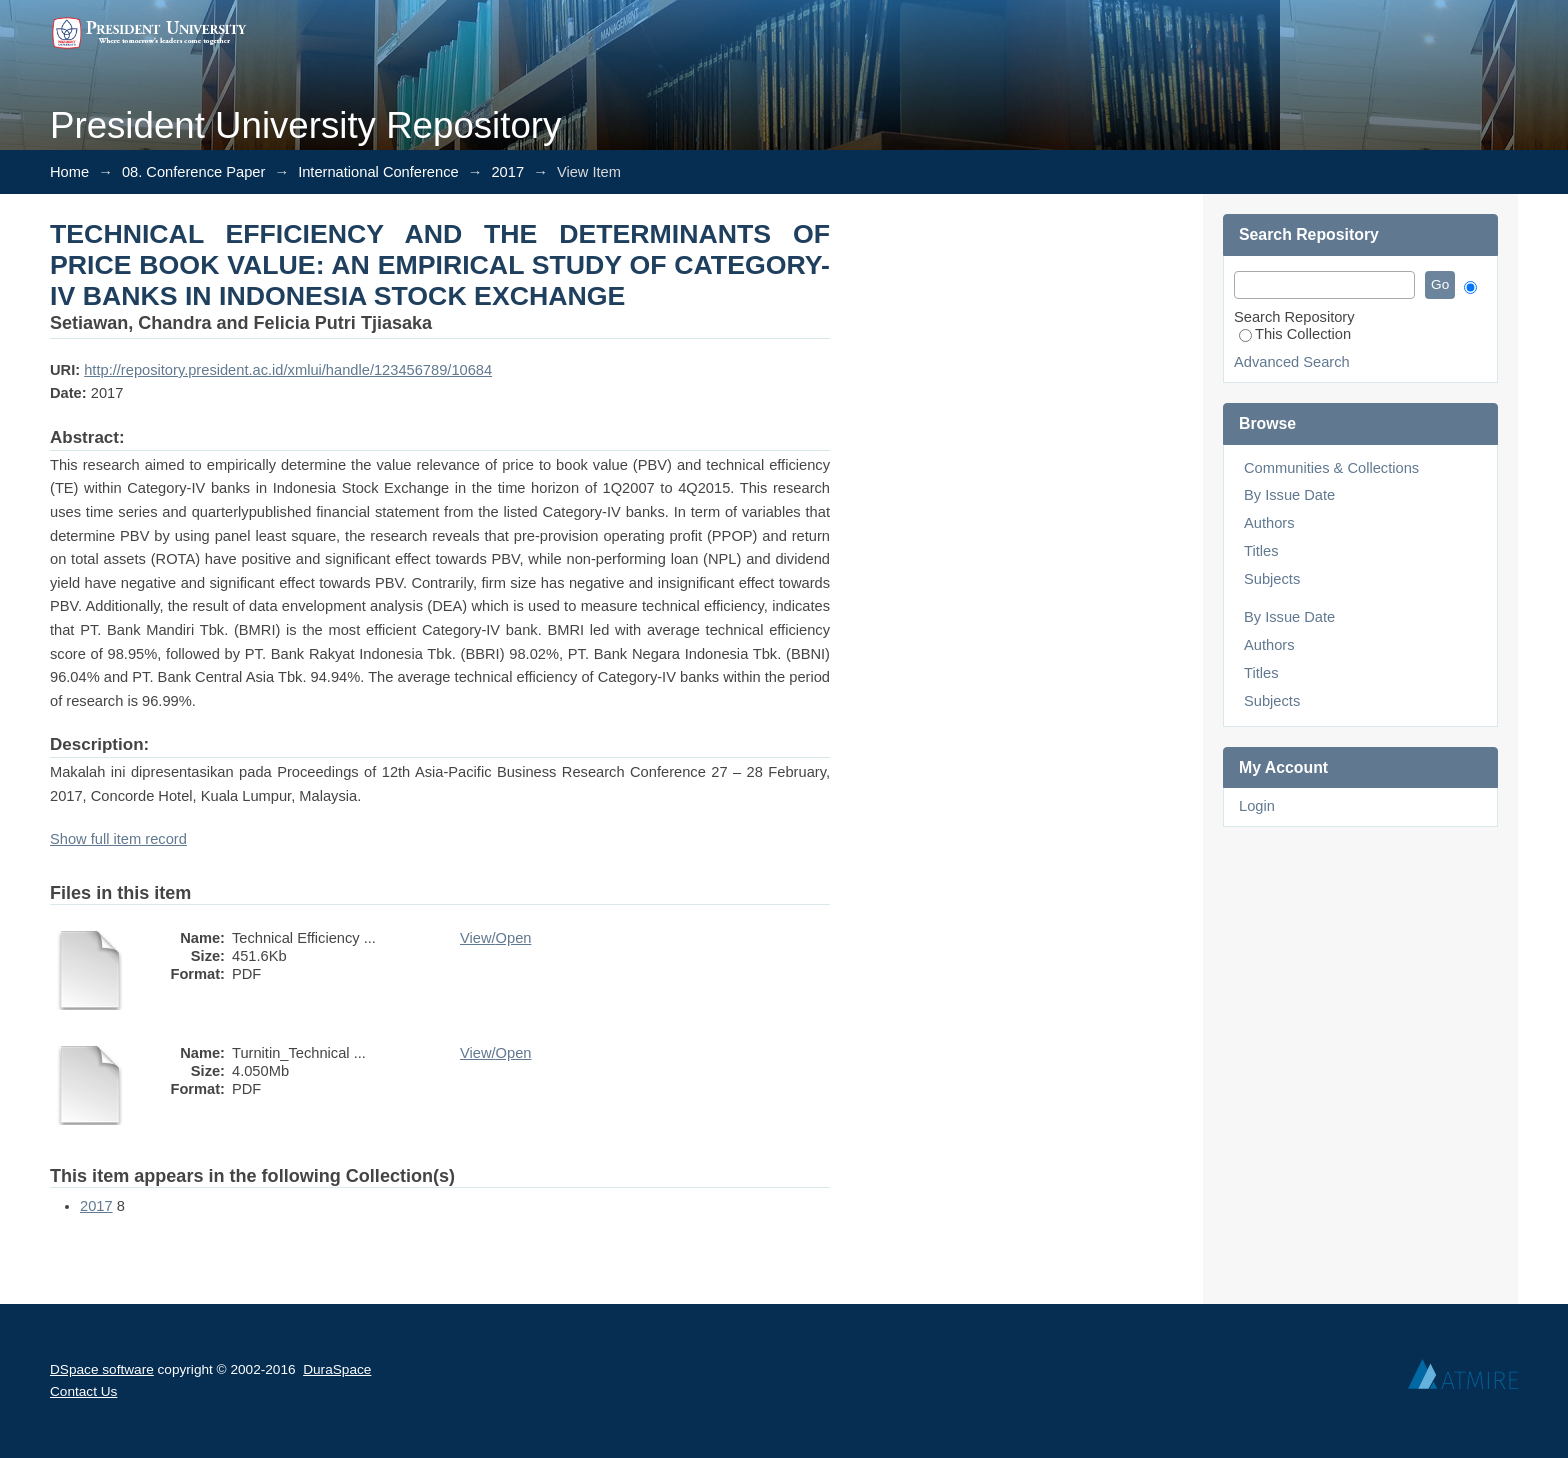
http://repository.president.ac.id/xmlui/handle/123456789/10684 (288, 370)
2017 (507, 172)
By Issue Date (1289, 495)
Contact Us (83, 1391)
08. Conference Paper (193, 172)
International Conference (378, 172)
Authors (1269, 523)
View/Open (495, 938)
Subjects (1272, 579)
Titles (1261, 551)
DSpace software (102, 1369)
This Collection (1295, 334)
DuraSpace (337, 1369)
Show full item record (118, 839)
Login (1257, 806)
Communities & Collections (1331, 468)
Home (69, 172)
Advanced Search (1292, 362)
